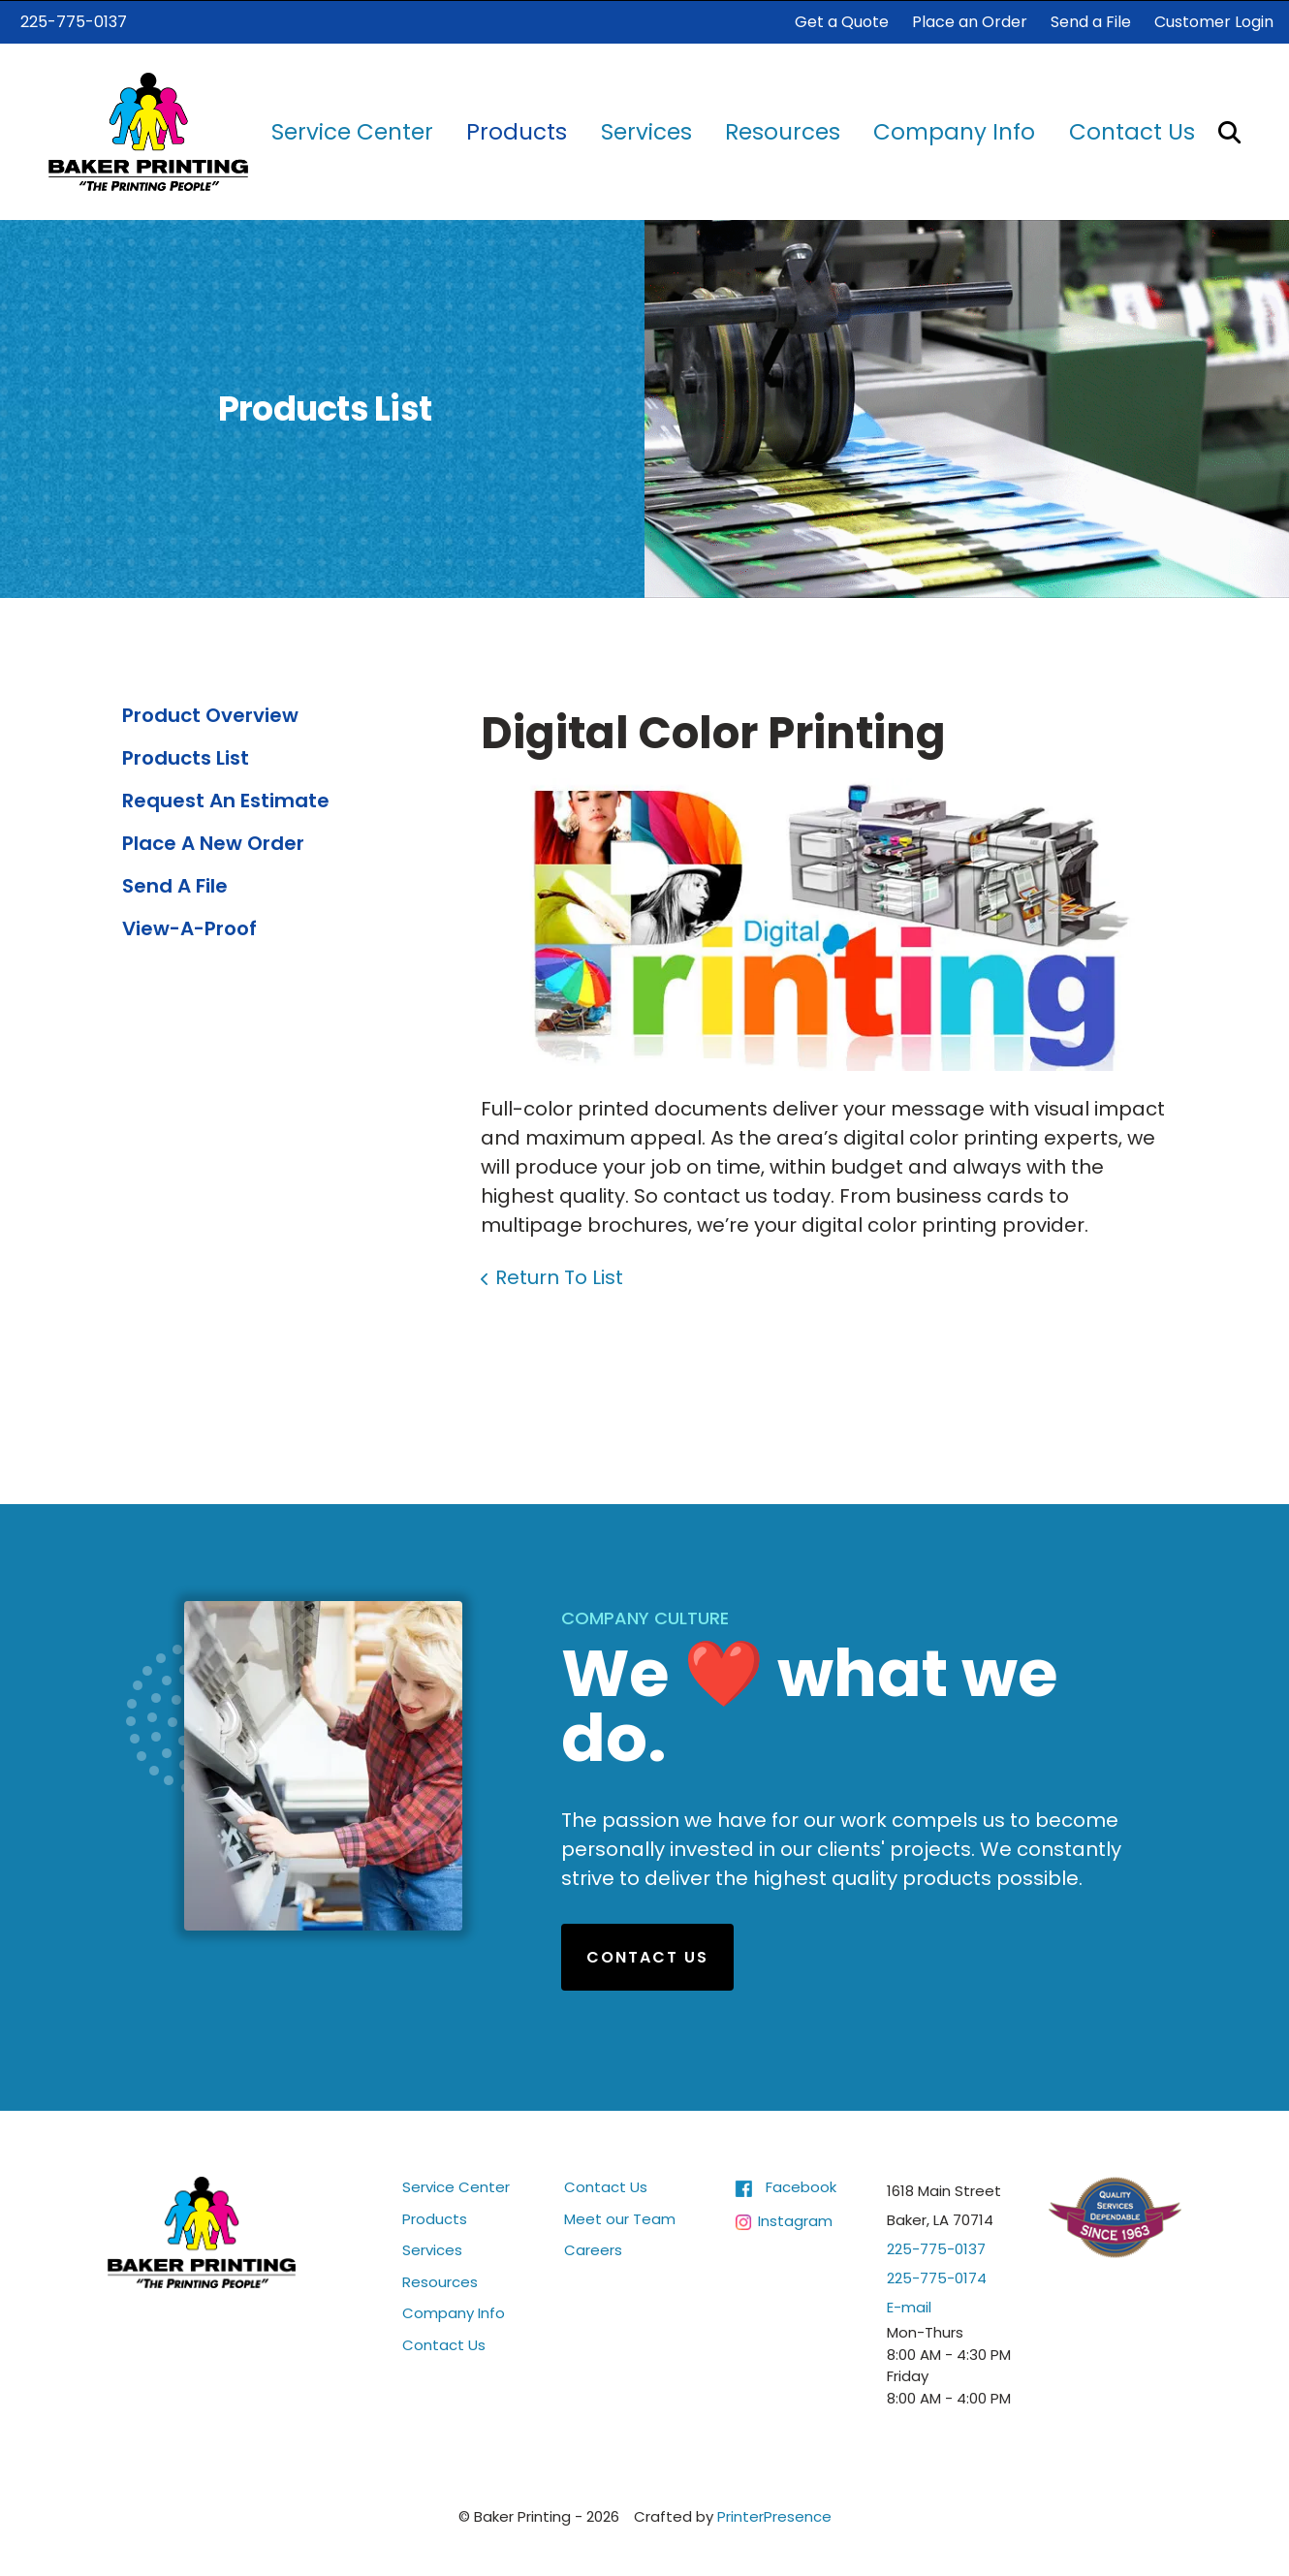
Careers (593, 2249)
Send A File (175, 884)
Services (646, 130)
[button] (1229, 130)
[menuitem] (352, 131)
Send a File (1091, 21)
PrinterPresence (774, 2515)
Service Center (352, 130)
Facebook (801, 2186)
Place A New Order (213, 842)
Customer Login (1213, 21)
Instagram (795, 2220)
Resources (782, 130)
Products (516, 130)
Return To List (559, 1276)
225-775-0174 (937, 2277)
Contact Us (1132, 130)
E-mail (909, 2306)
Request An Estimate (226, 799)
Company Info (954, 130)
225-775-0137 (73, 21)
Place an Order (969, 21)
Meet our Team (620, 2218)
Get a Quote (842, 21)
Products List (185, 756)
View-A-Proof (189, 927)
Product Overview (210, 714)
